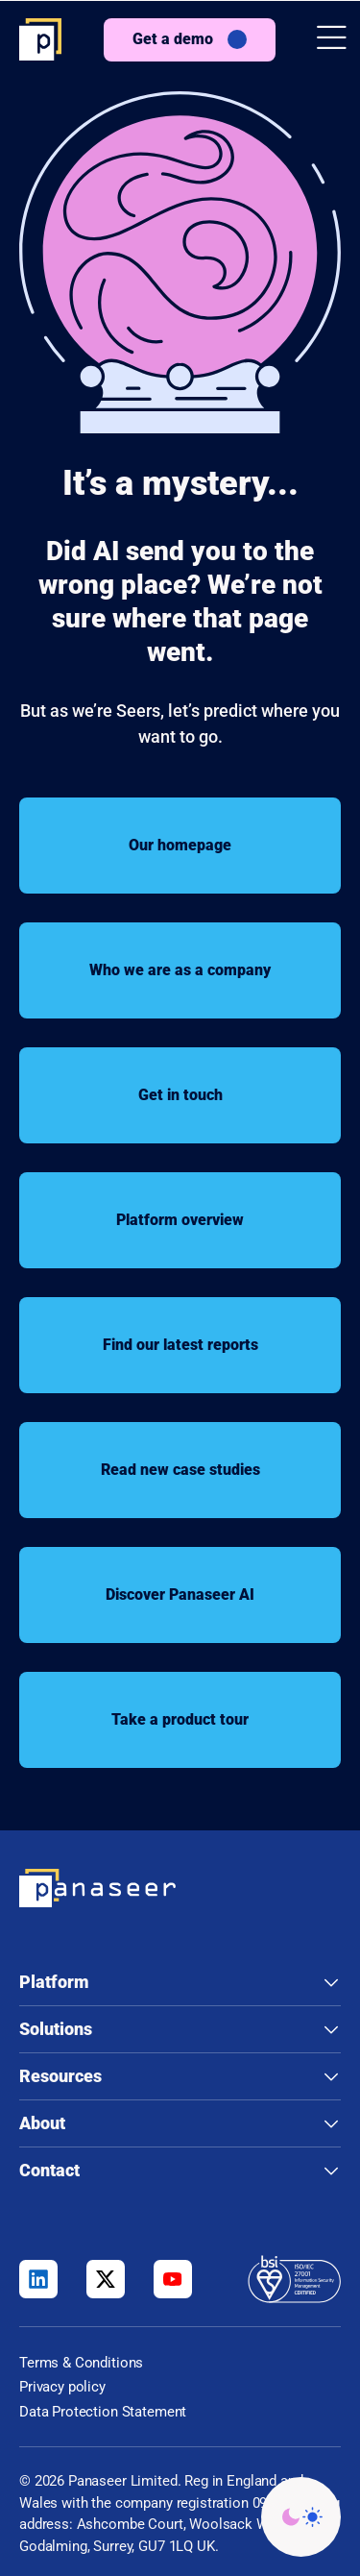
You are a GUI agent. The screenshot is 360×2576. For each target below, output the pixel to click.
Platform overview (180, 1220)
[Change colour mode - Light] (301, 2517)
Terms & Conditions (81, 2362)
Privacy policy (62, 2386)
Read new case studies (180, 1469)
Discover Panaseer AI (180, 1594)
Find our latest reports (180, 1345)
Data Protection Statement (102, 2411)
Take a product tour (180, 1719)
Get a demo (172, 39)
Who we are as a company (180, 970)
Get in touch (180, 1095)
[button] (332, 40)
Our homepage (180, 845)
